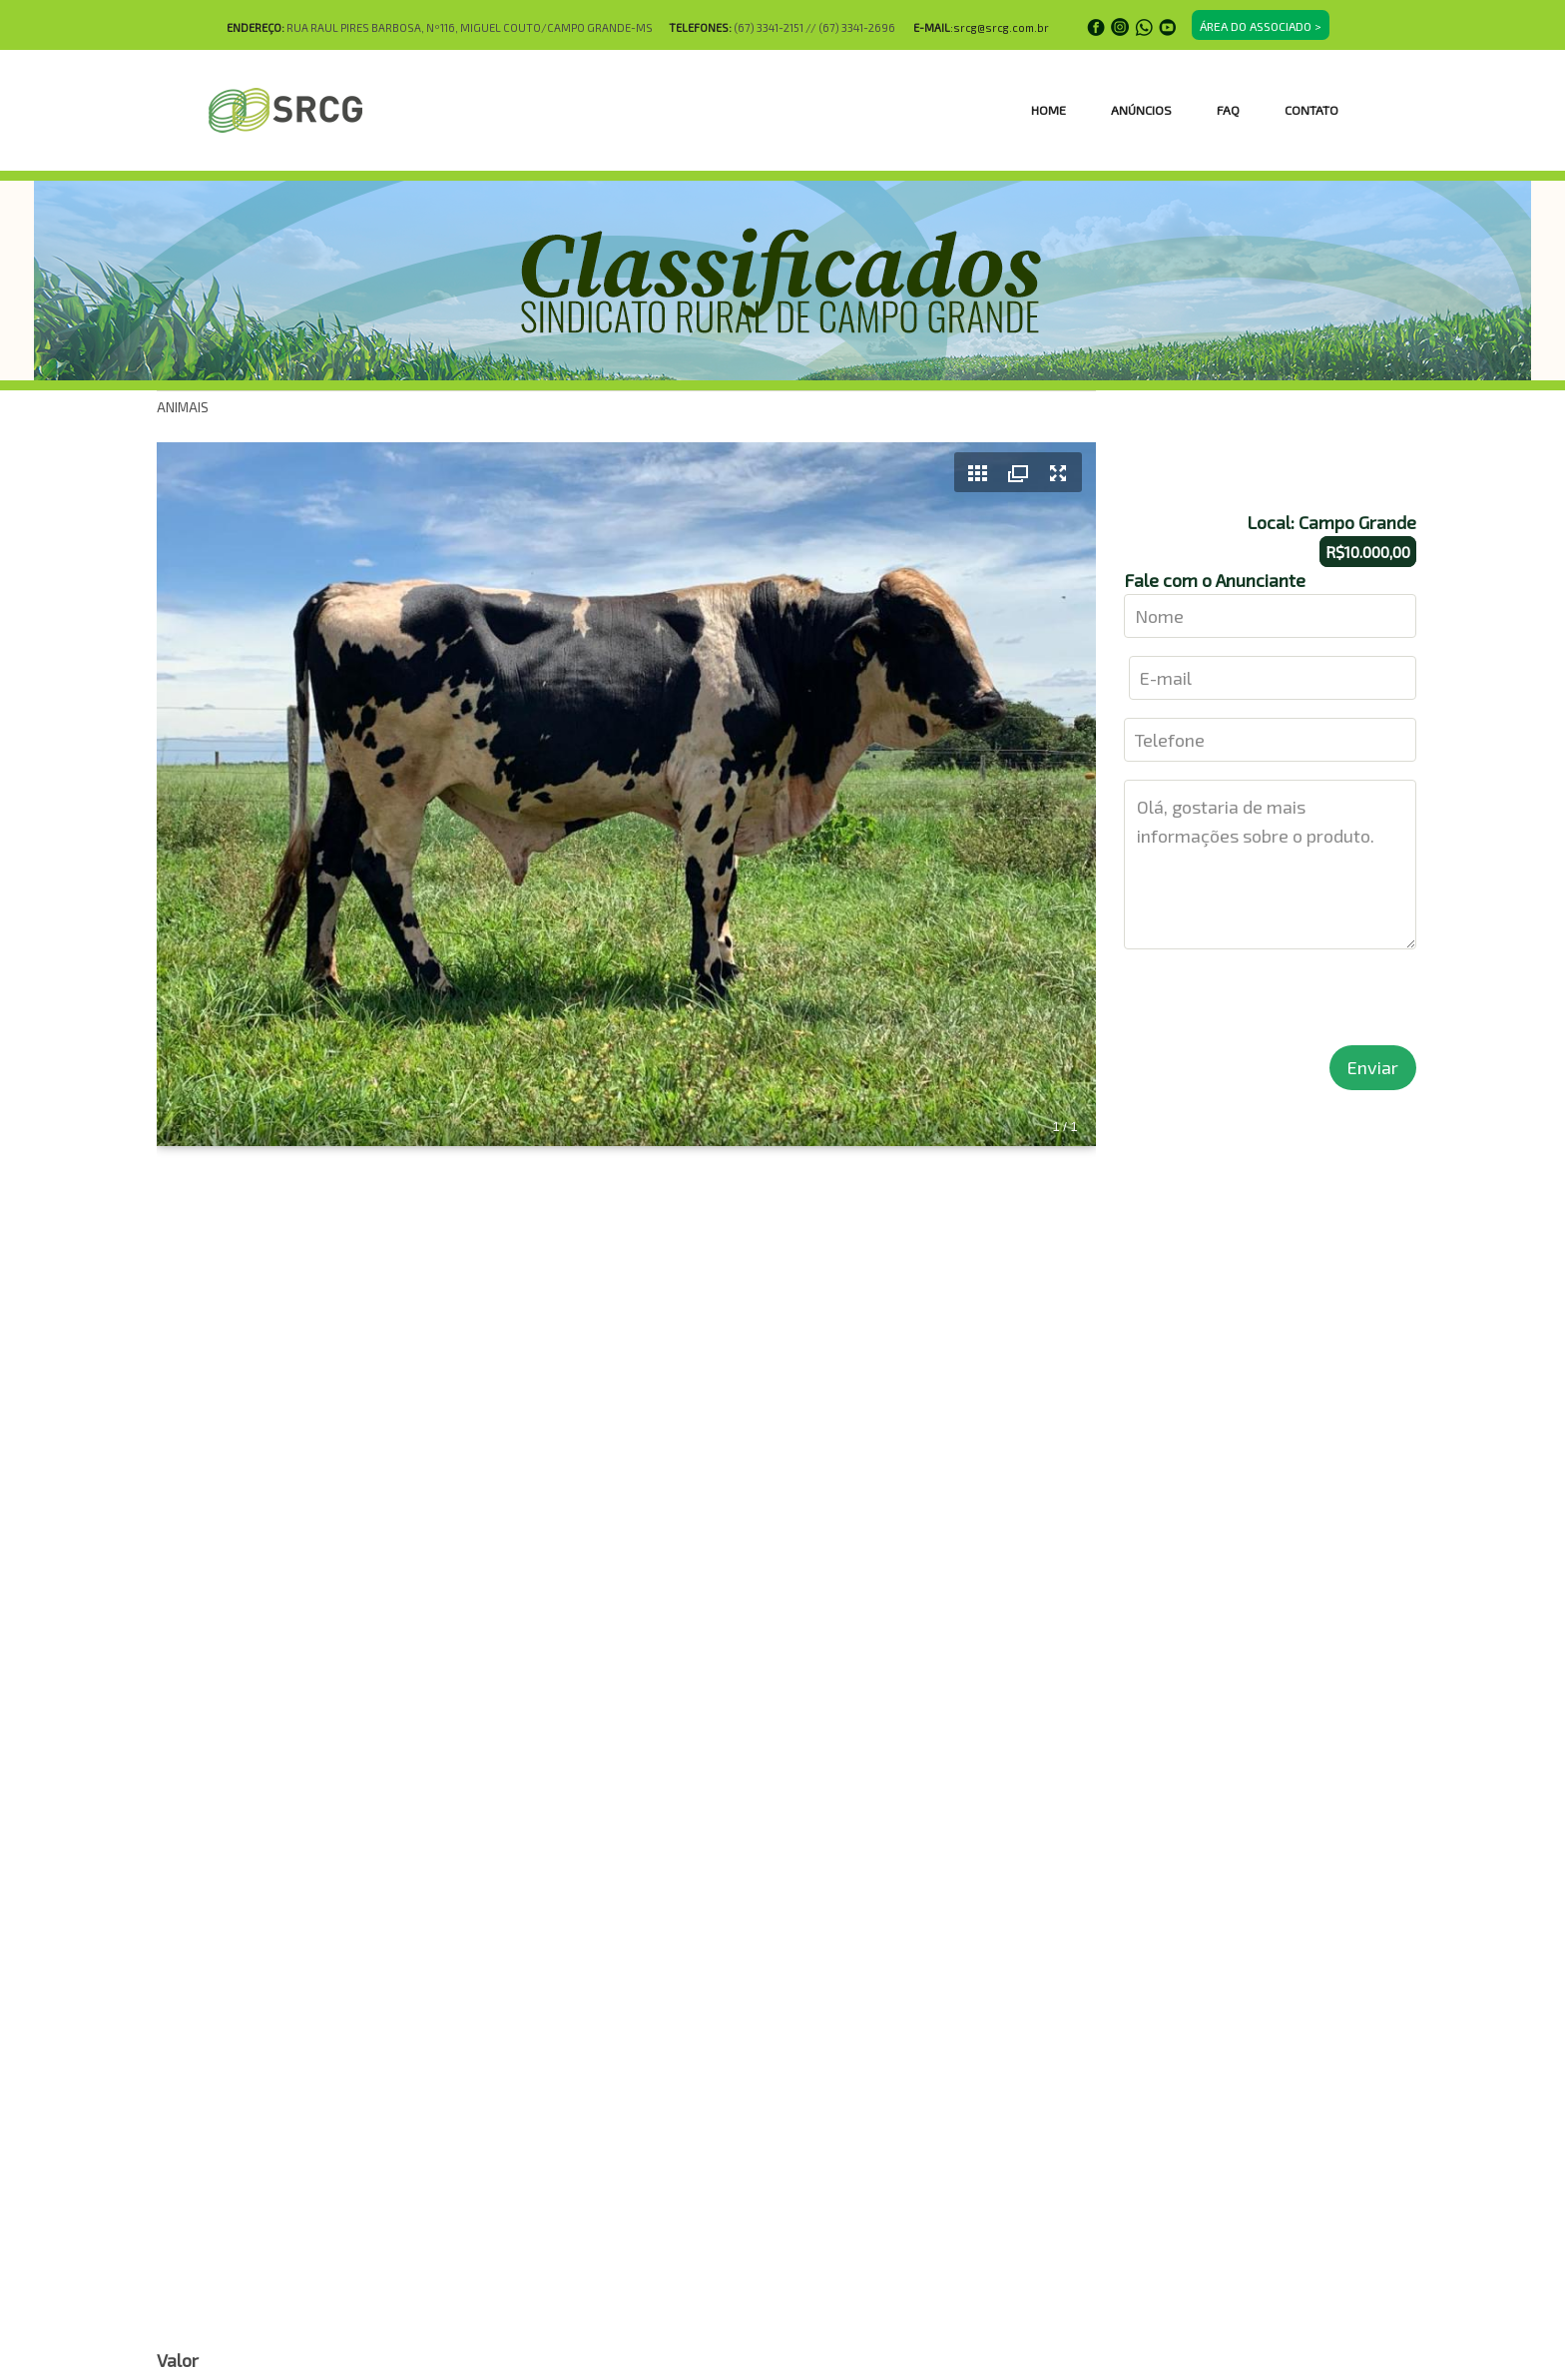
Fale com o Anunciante (1214, 580)
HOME (1048, 110)
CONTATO (1311, 110)
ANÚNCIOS (1141, 110)
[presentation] (1275, 1006)
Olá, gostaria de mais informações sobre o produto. (1270, 864)
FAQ (1228, 110)
